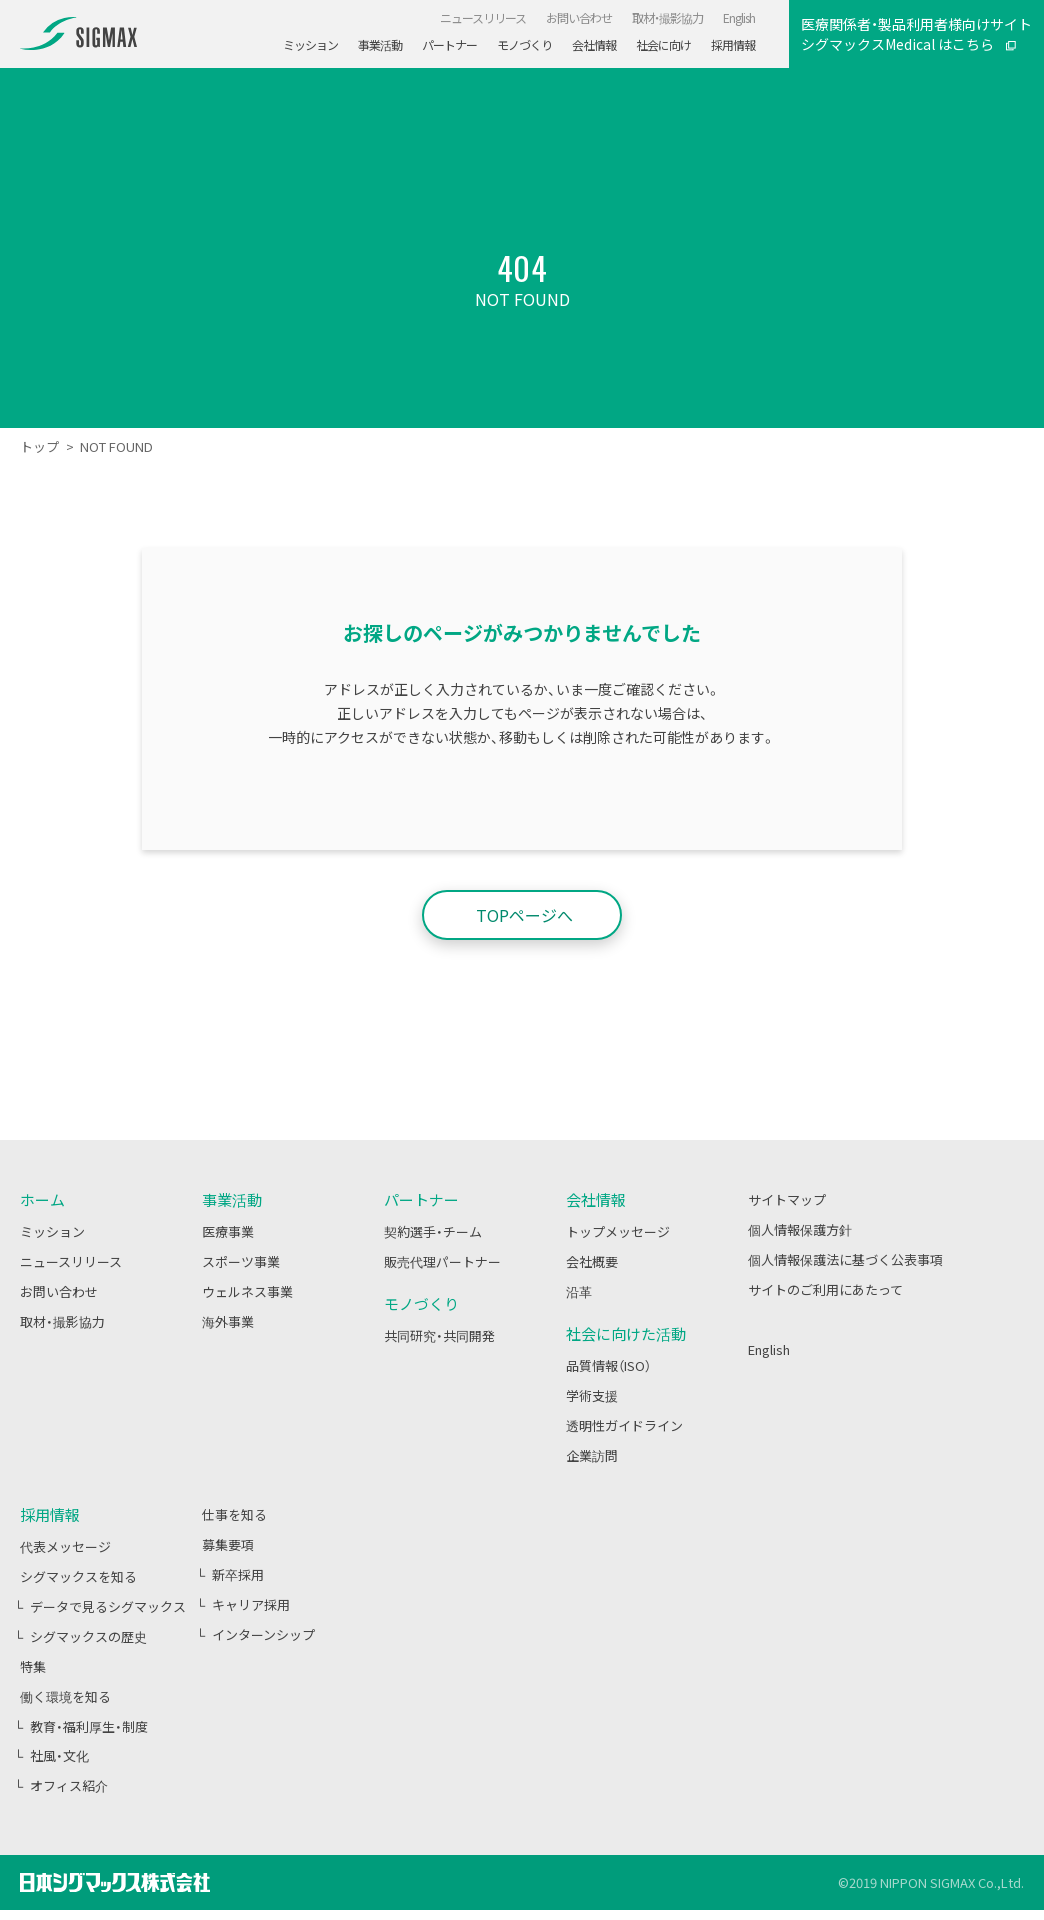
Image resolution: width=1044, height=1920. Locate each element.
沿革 (579, 1291)
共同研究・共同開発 (439, 1335)
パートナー (449, 45)
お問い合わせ (59, 1291)
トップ (39, 446)
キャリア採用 (251, 1604)
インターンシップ (263, 1634)
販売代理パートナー (442, 1261)
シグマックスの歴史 (88, 1636)
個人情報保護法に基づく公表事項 (845, 1259)
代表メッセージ (65, 1546)
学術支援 (592, 1395)
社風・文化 (59, 1755)
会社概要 (592, 1261)
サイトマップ (787, 1199)
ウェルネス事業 (247, 1291)
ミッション (52, 1231)
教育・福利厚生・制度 (89, 1726)
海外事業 (228, 1321)
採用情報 (50, 1515)
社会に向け (663, 45)
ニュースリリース (71, 1261)
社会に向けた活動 (626, 1334)
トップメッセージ (618, 1231)
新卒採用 (238, 1574)
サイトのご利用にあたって (825, 1289)
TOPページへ (524, 915)
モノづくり (524, 45)
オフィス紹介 (69, 1785)
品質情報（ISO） (608, 1365)
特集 (33, 1666)
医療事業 (228, 1231)
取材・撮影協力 (62, 1321)
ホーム (42, 1200)
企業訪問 (592, 1455)
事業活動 (380, 45)
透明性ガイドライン (624, 1425)
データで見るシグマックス (108, 1606)
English (769, 1349)
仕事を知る (234, 1514)
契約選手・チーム (433, 1231)
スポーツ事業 (241, 1261)
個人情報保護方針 (800, 1229)
